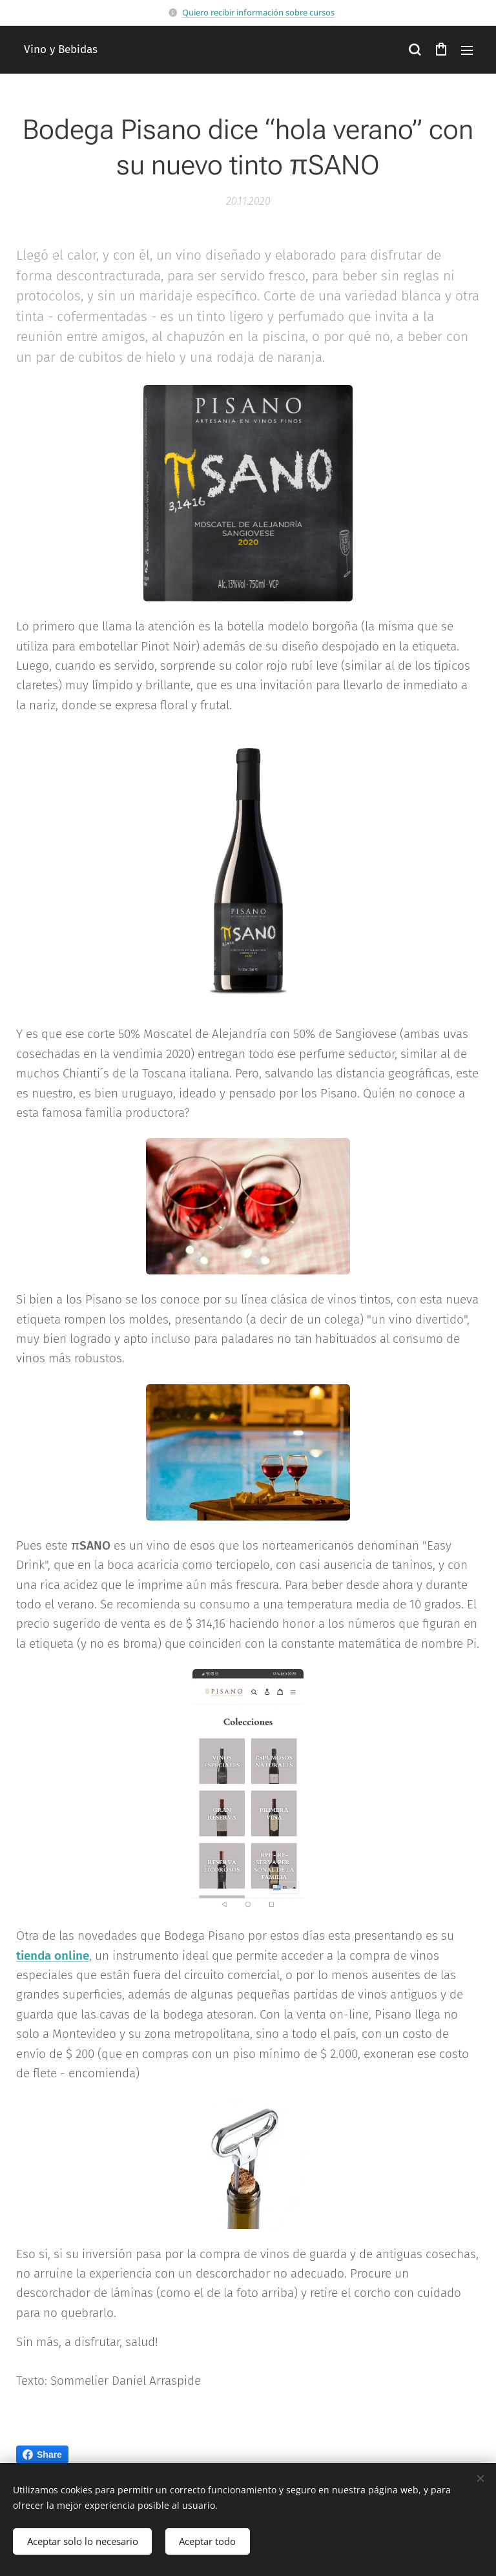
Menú (467, 50)
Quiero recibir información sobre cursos (258, 12)
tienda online (52, 1955)
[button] (414, 50)
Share (42, 2454)
